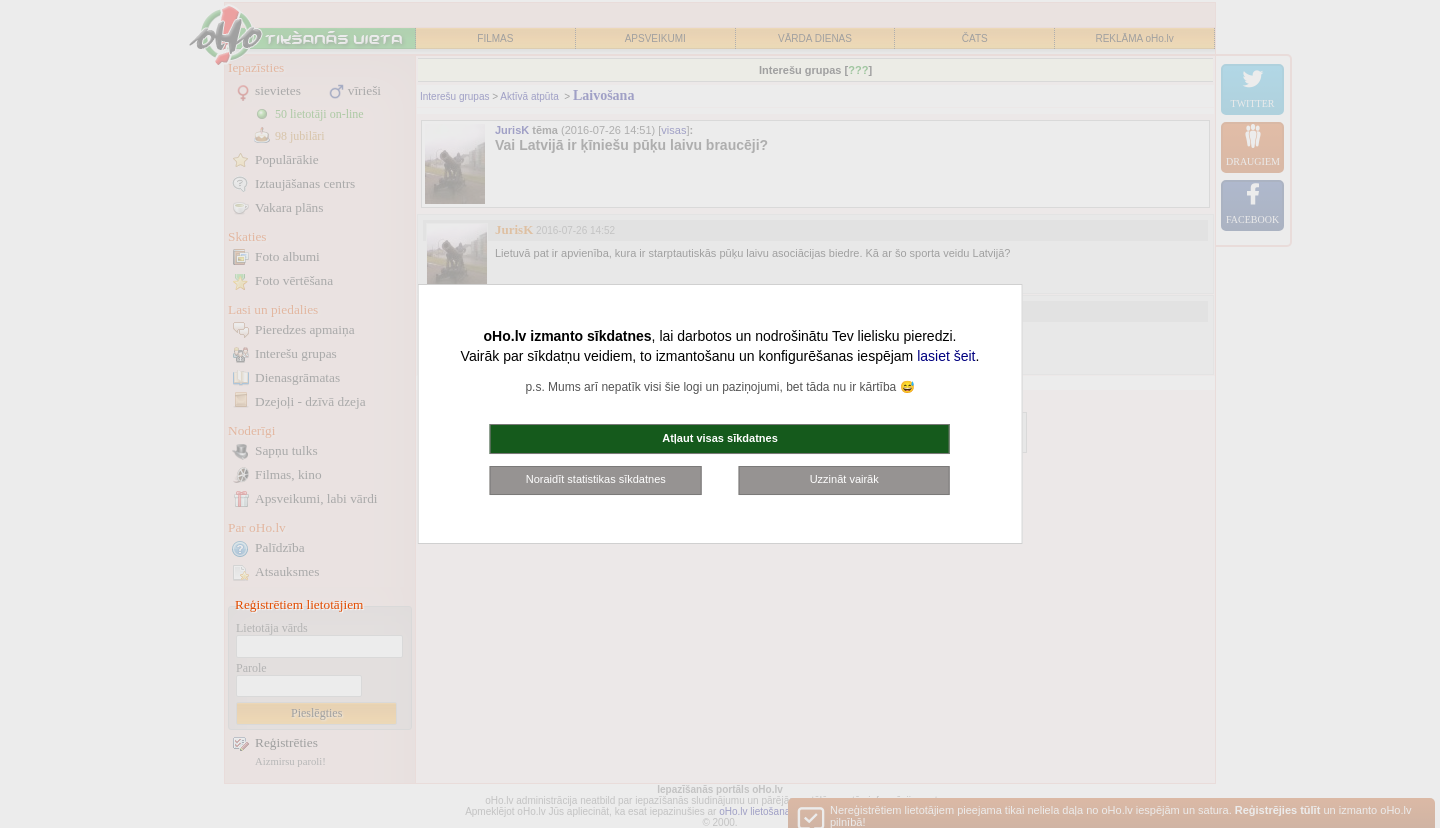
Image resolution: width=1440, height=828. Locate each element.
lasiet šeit (946, 356)
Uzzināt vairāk (844, 479)
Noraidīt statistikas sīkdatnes (596, 479)
